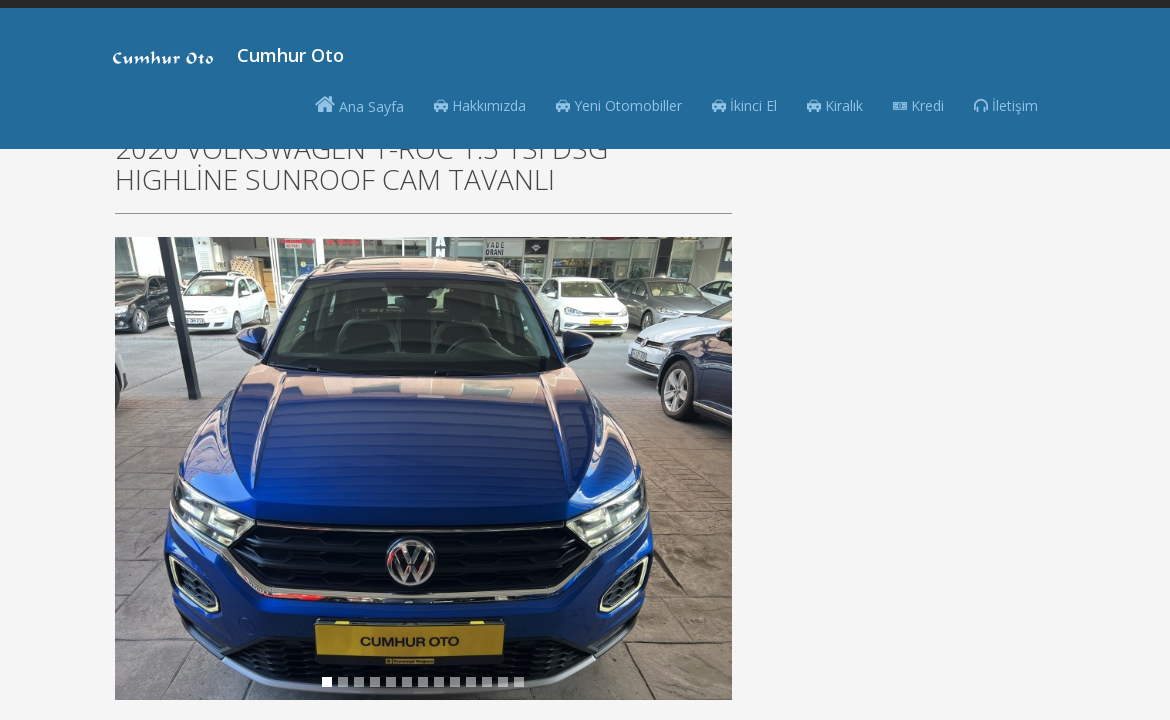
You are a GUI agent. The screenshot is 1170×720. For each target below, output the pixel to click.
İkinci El (744, 105)
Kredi (918, 105)
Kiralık (835, 105)
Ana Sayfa (359, 105)
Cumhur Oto (290, 55)
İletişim (1006, 105)
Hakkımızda (480, 105)
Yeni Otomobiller (619, 105)
